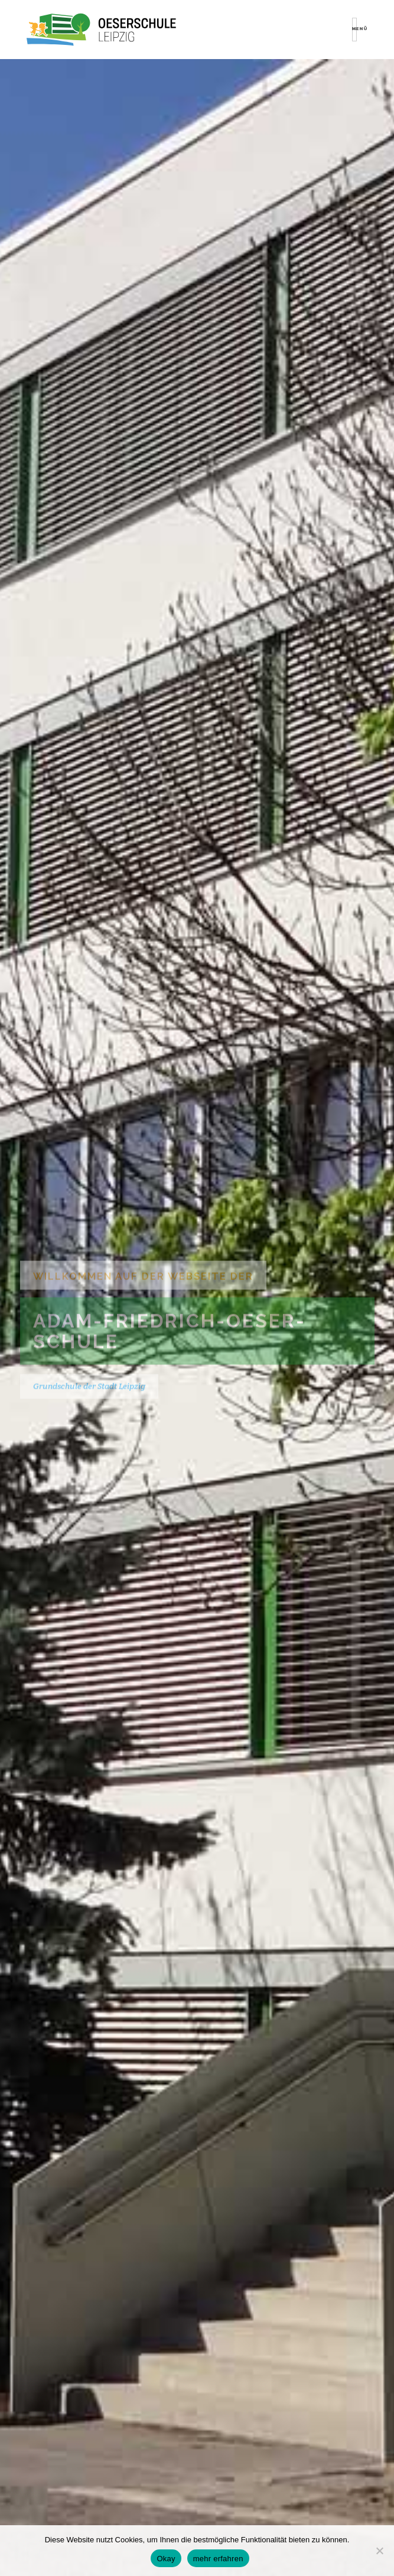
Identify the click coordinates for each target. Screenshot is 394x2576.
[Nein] (379, 2551)
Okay (166, 2558)
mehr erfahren (218, 2558)
